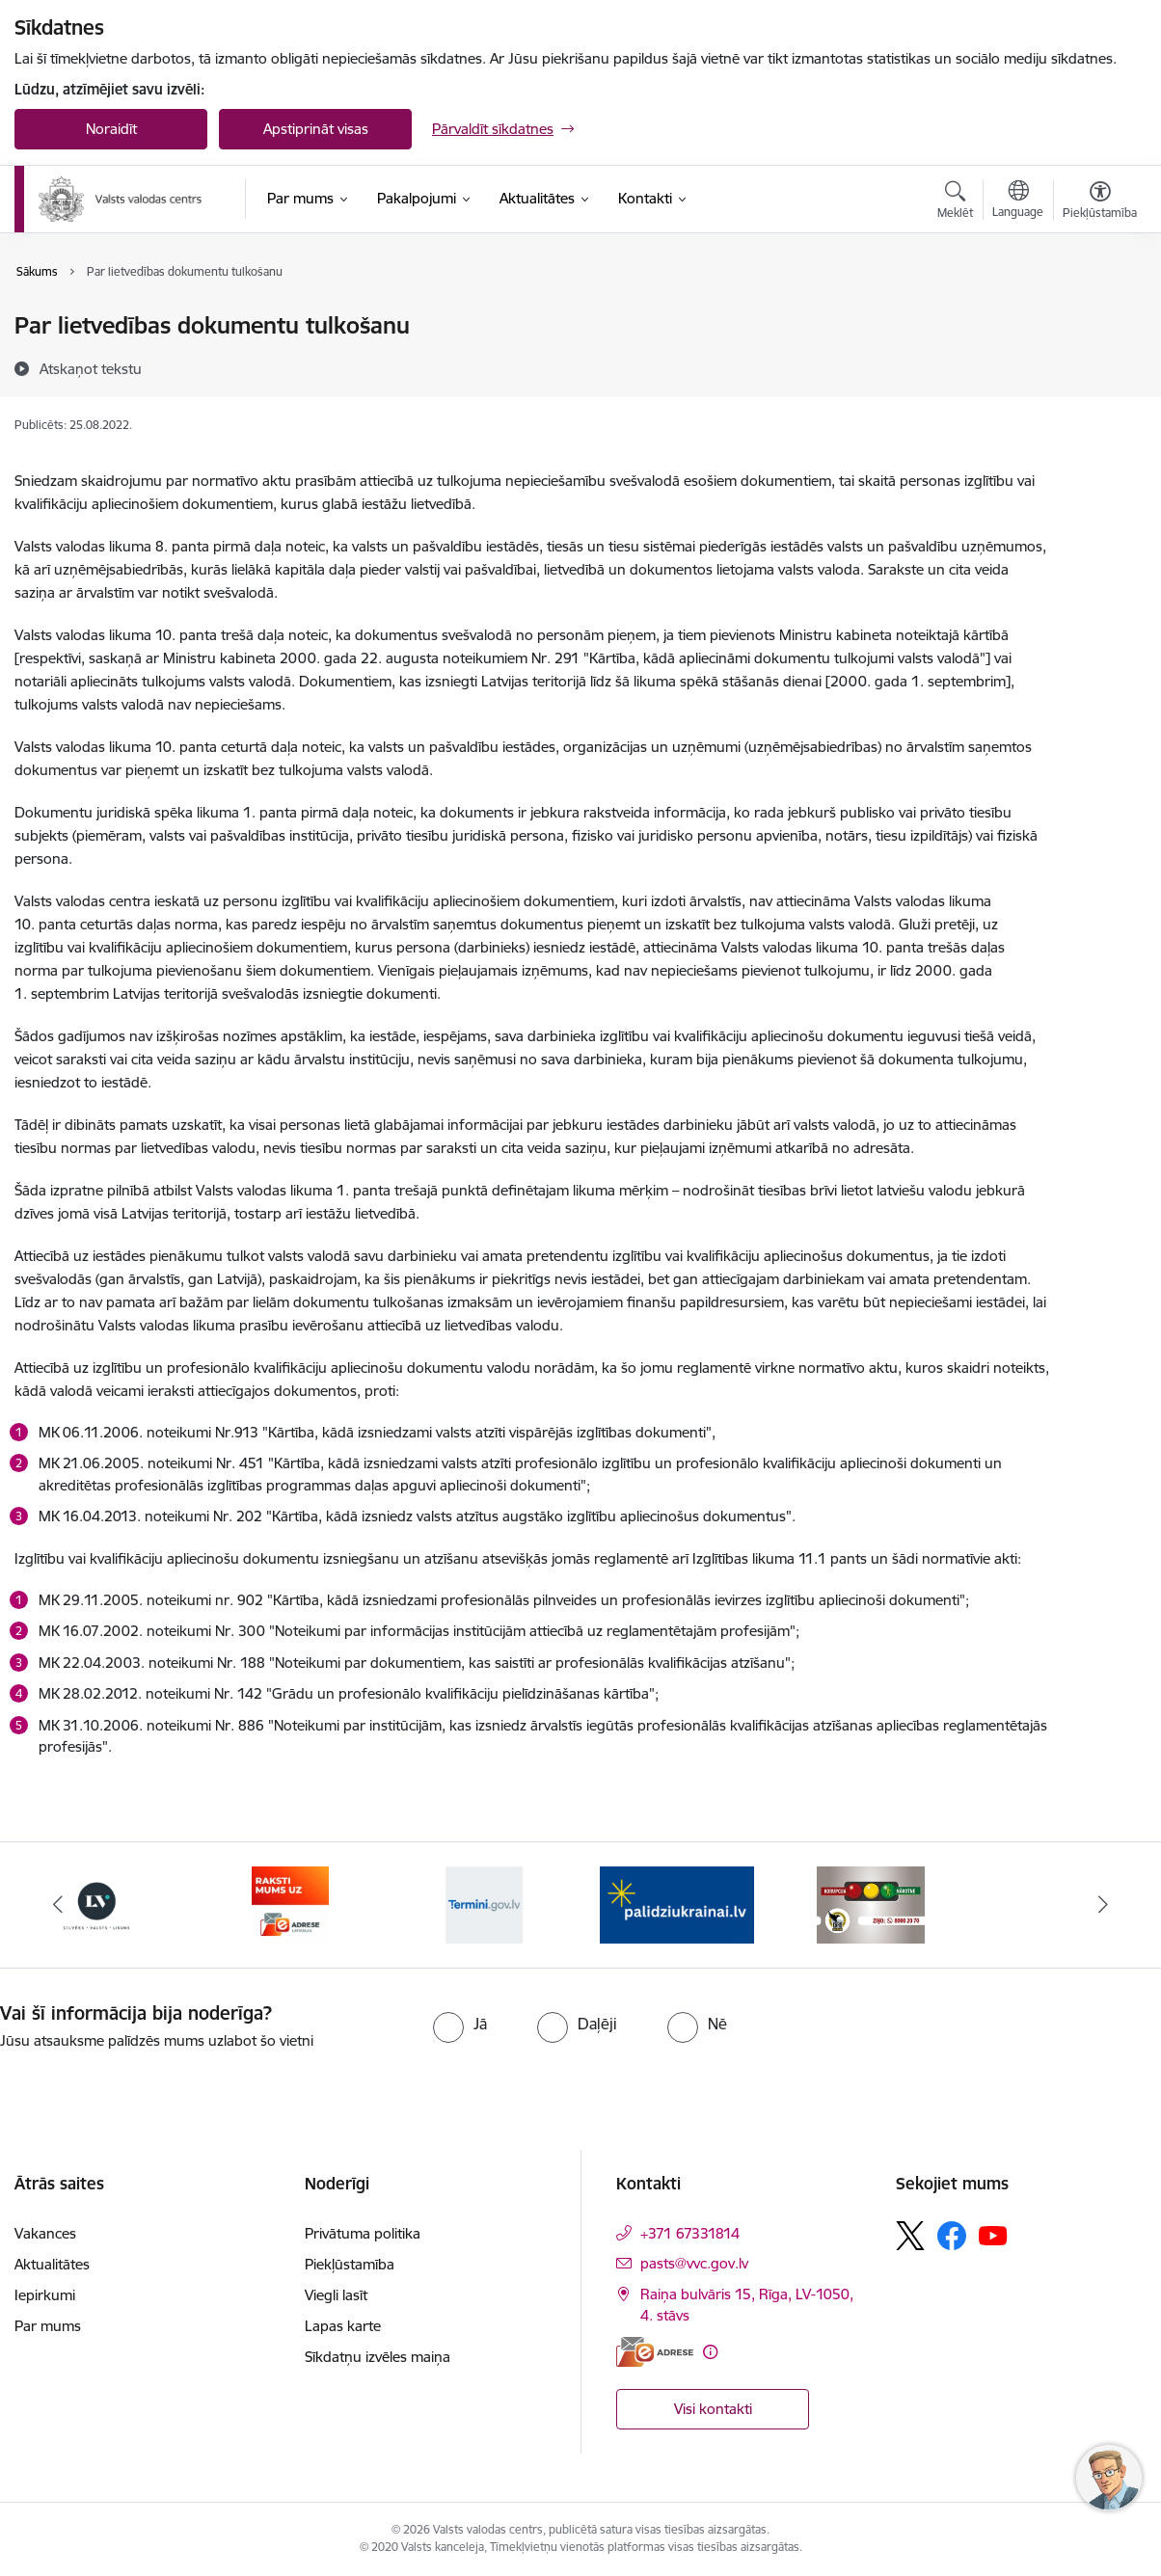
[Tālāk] (1103, 1905)
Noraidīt (111, 129)
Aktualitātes (52, 2264)
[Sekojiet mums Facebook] (951, 2235)
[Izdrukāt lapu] (1100, 317)
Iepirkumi (44, 2295)
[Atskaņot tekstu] (91, 368)
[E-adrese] (654, 2352)
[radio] (460, 2023)
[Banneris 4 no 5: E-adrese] (290, 1903)
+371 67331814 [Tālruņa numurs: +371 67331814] (690, 2233)
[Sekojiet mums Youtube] (993, 2234)
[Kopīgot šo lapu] (1100, 365)
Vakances (45, 2233)
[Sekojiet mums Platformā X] (910, 2235)
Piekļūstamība (349, 2264)
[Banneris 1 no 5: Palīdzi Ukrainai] (677, 1903)
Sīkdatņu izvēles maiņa (377, 2357)
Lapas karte (343, 2326)
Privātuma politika (362, 2233)
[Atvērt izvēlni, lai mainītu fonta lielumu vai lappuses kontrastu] (1100, 202)
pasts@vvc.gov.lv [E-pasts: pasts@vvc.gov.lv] (694, 2263)
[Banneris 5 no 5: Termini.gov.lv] (484, 1903)
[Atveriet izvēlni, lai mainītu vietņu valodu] (1018, 201)
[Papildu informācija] (710, 2352)
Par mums (47, 2326)
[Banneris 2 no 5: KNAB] (871, 1903)
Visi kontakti (713, 2409)
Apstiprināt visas (315, 129)
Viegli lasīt (336, 2295)
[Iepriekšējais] (58, 1905)
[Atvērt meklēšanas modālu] (955, 202)
